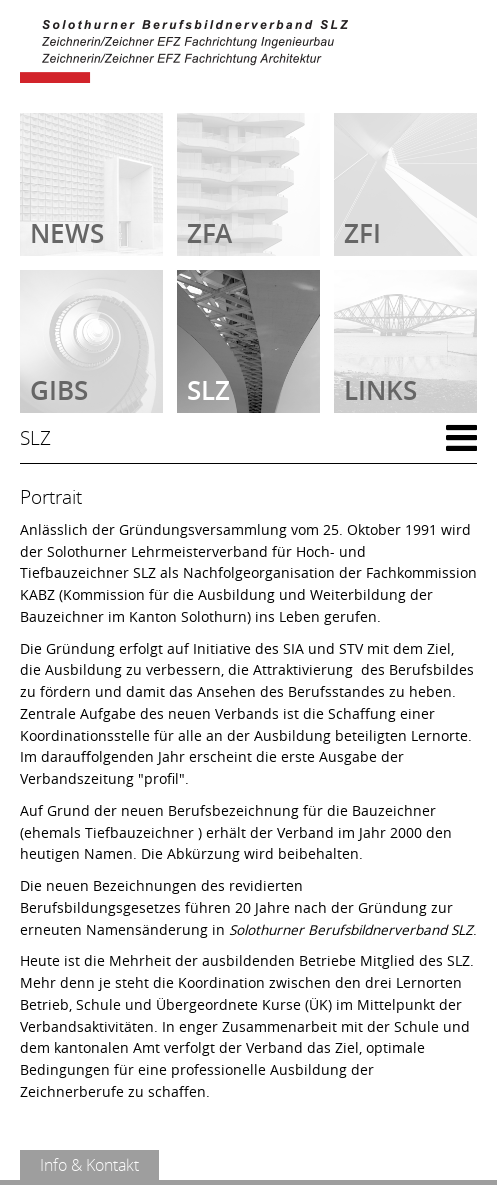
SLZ (35, 438)
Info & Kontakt (89, 1165)
